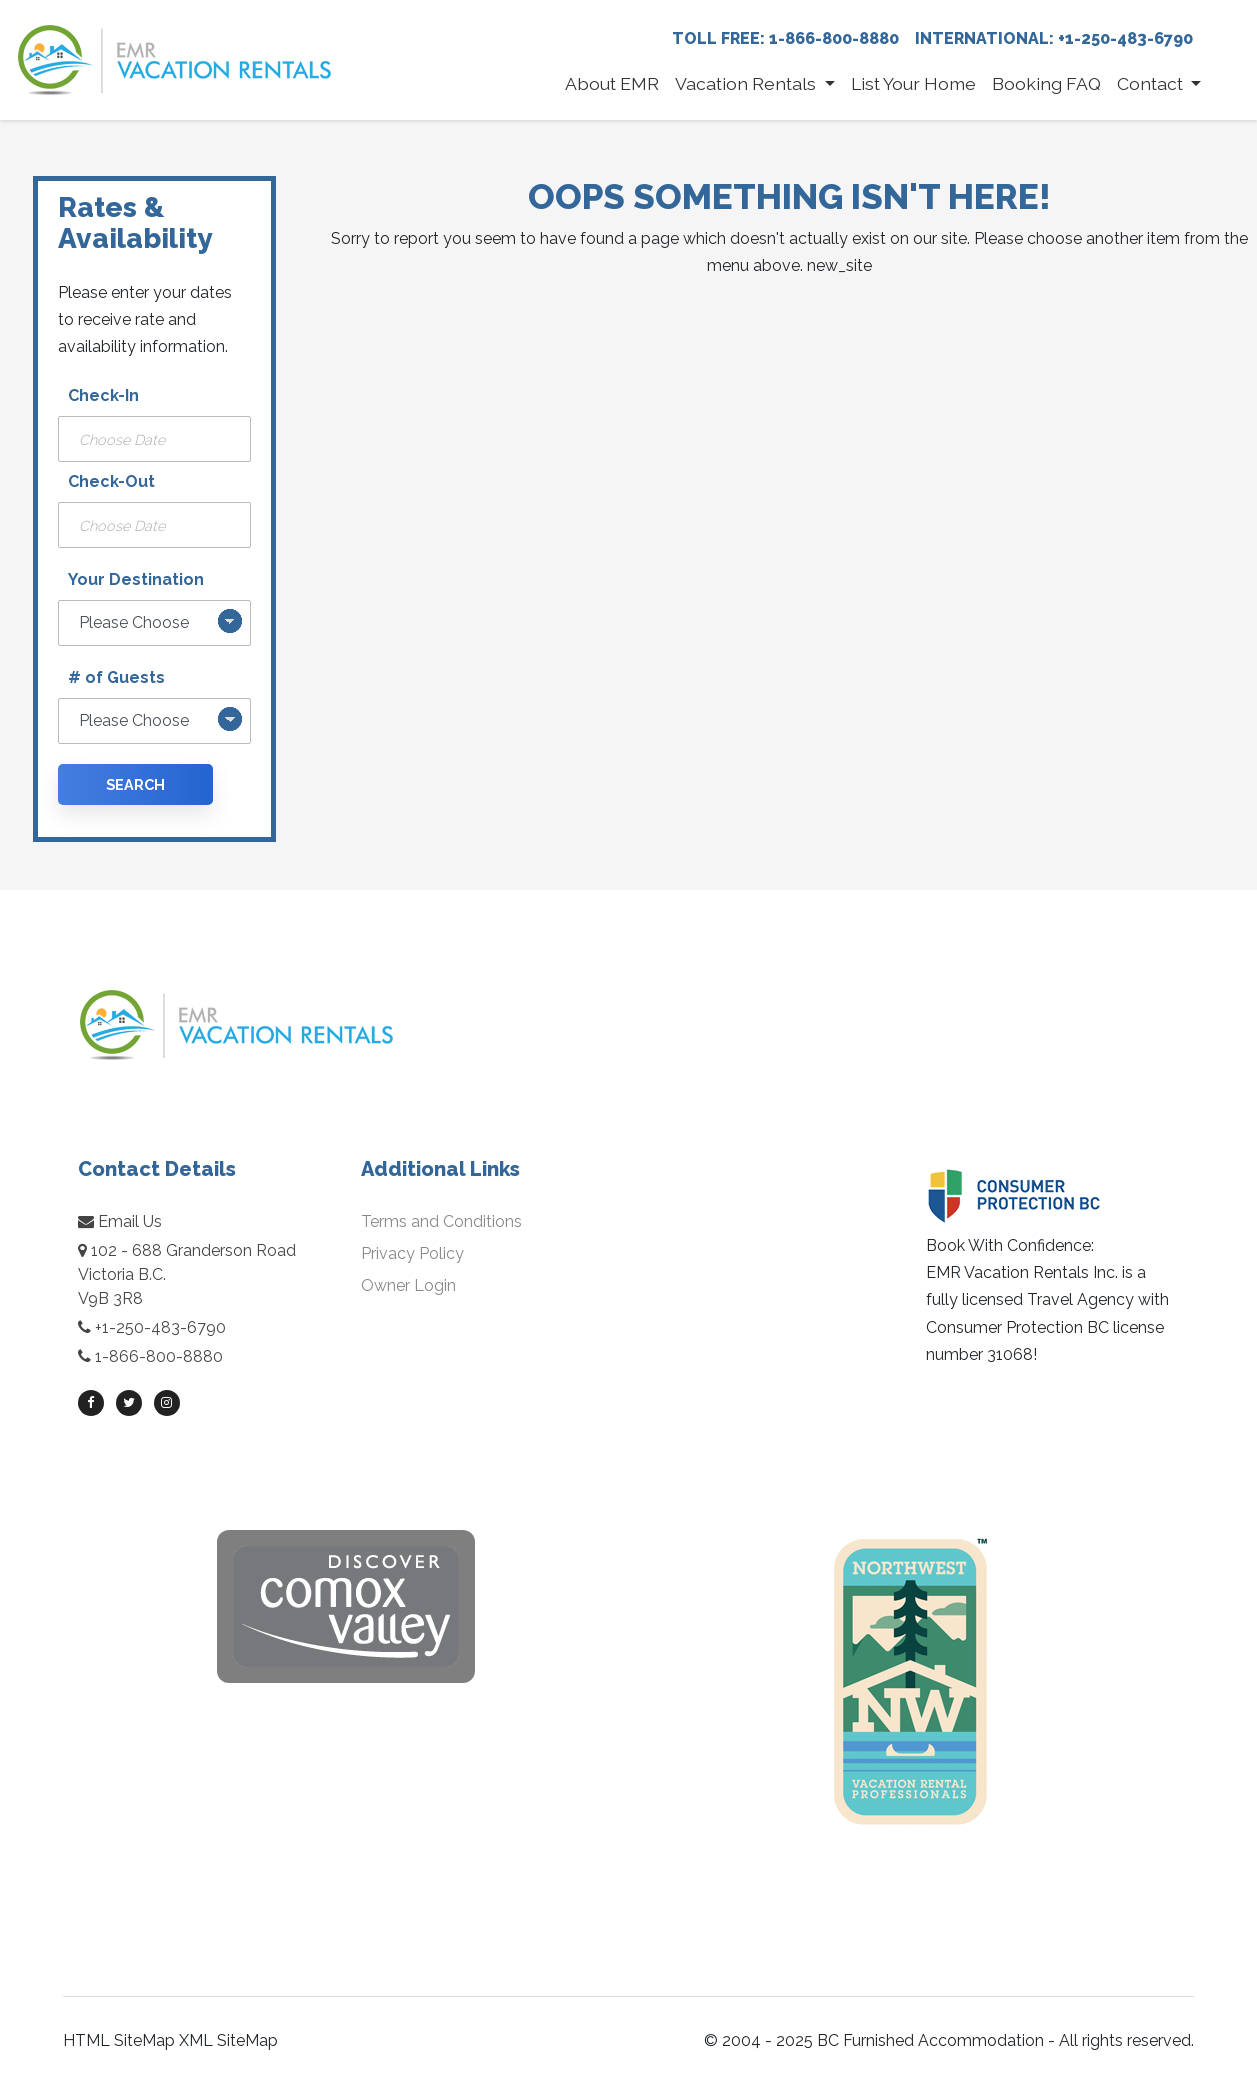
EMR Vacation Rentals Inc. (1022, 1272)
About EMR (612, 83)
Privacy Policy (412, 1253)
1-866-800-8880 (159, 1356)
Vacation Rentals (747, 83)
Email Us (120, 1221)
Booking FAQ (1046, 83)
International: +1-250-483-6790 (1054, 38)
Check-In (103, 395)
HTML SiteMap (119, 2040)
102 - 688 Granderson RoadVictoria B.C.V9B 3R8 (187, 1274)
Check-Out (111, 481)
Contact (1152, 83)
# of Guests (116, 677)
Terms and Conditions (441, 1221)
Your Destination (136, 579)
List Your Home (913, 83)
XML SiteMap (228, 2040)
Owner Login (408, 1285)
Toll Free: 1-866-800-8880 (785, 38)
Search (135, 784)
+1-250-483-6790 (160, 1327)
